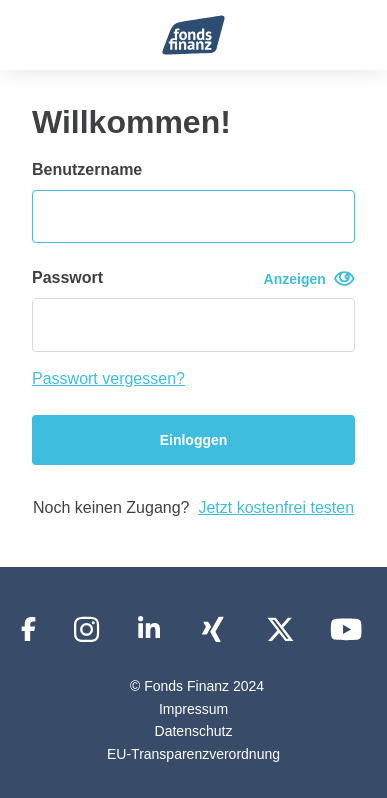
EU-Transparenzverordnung (193, 754)
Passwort (193, 278)
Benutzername (87, 169)
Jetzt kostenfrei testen (276, 507)
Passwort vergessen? (108, 378)
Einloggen (194, 440)
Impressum (193, 709)
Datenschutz (194, 731)
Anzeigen (309, 278)
